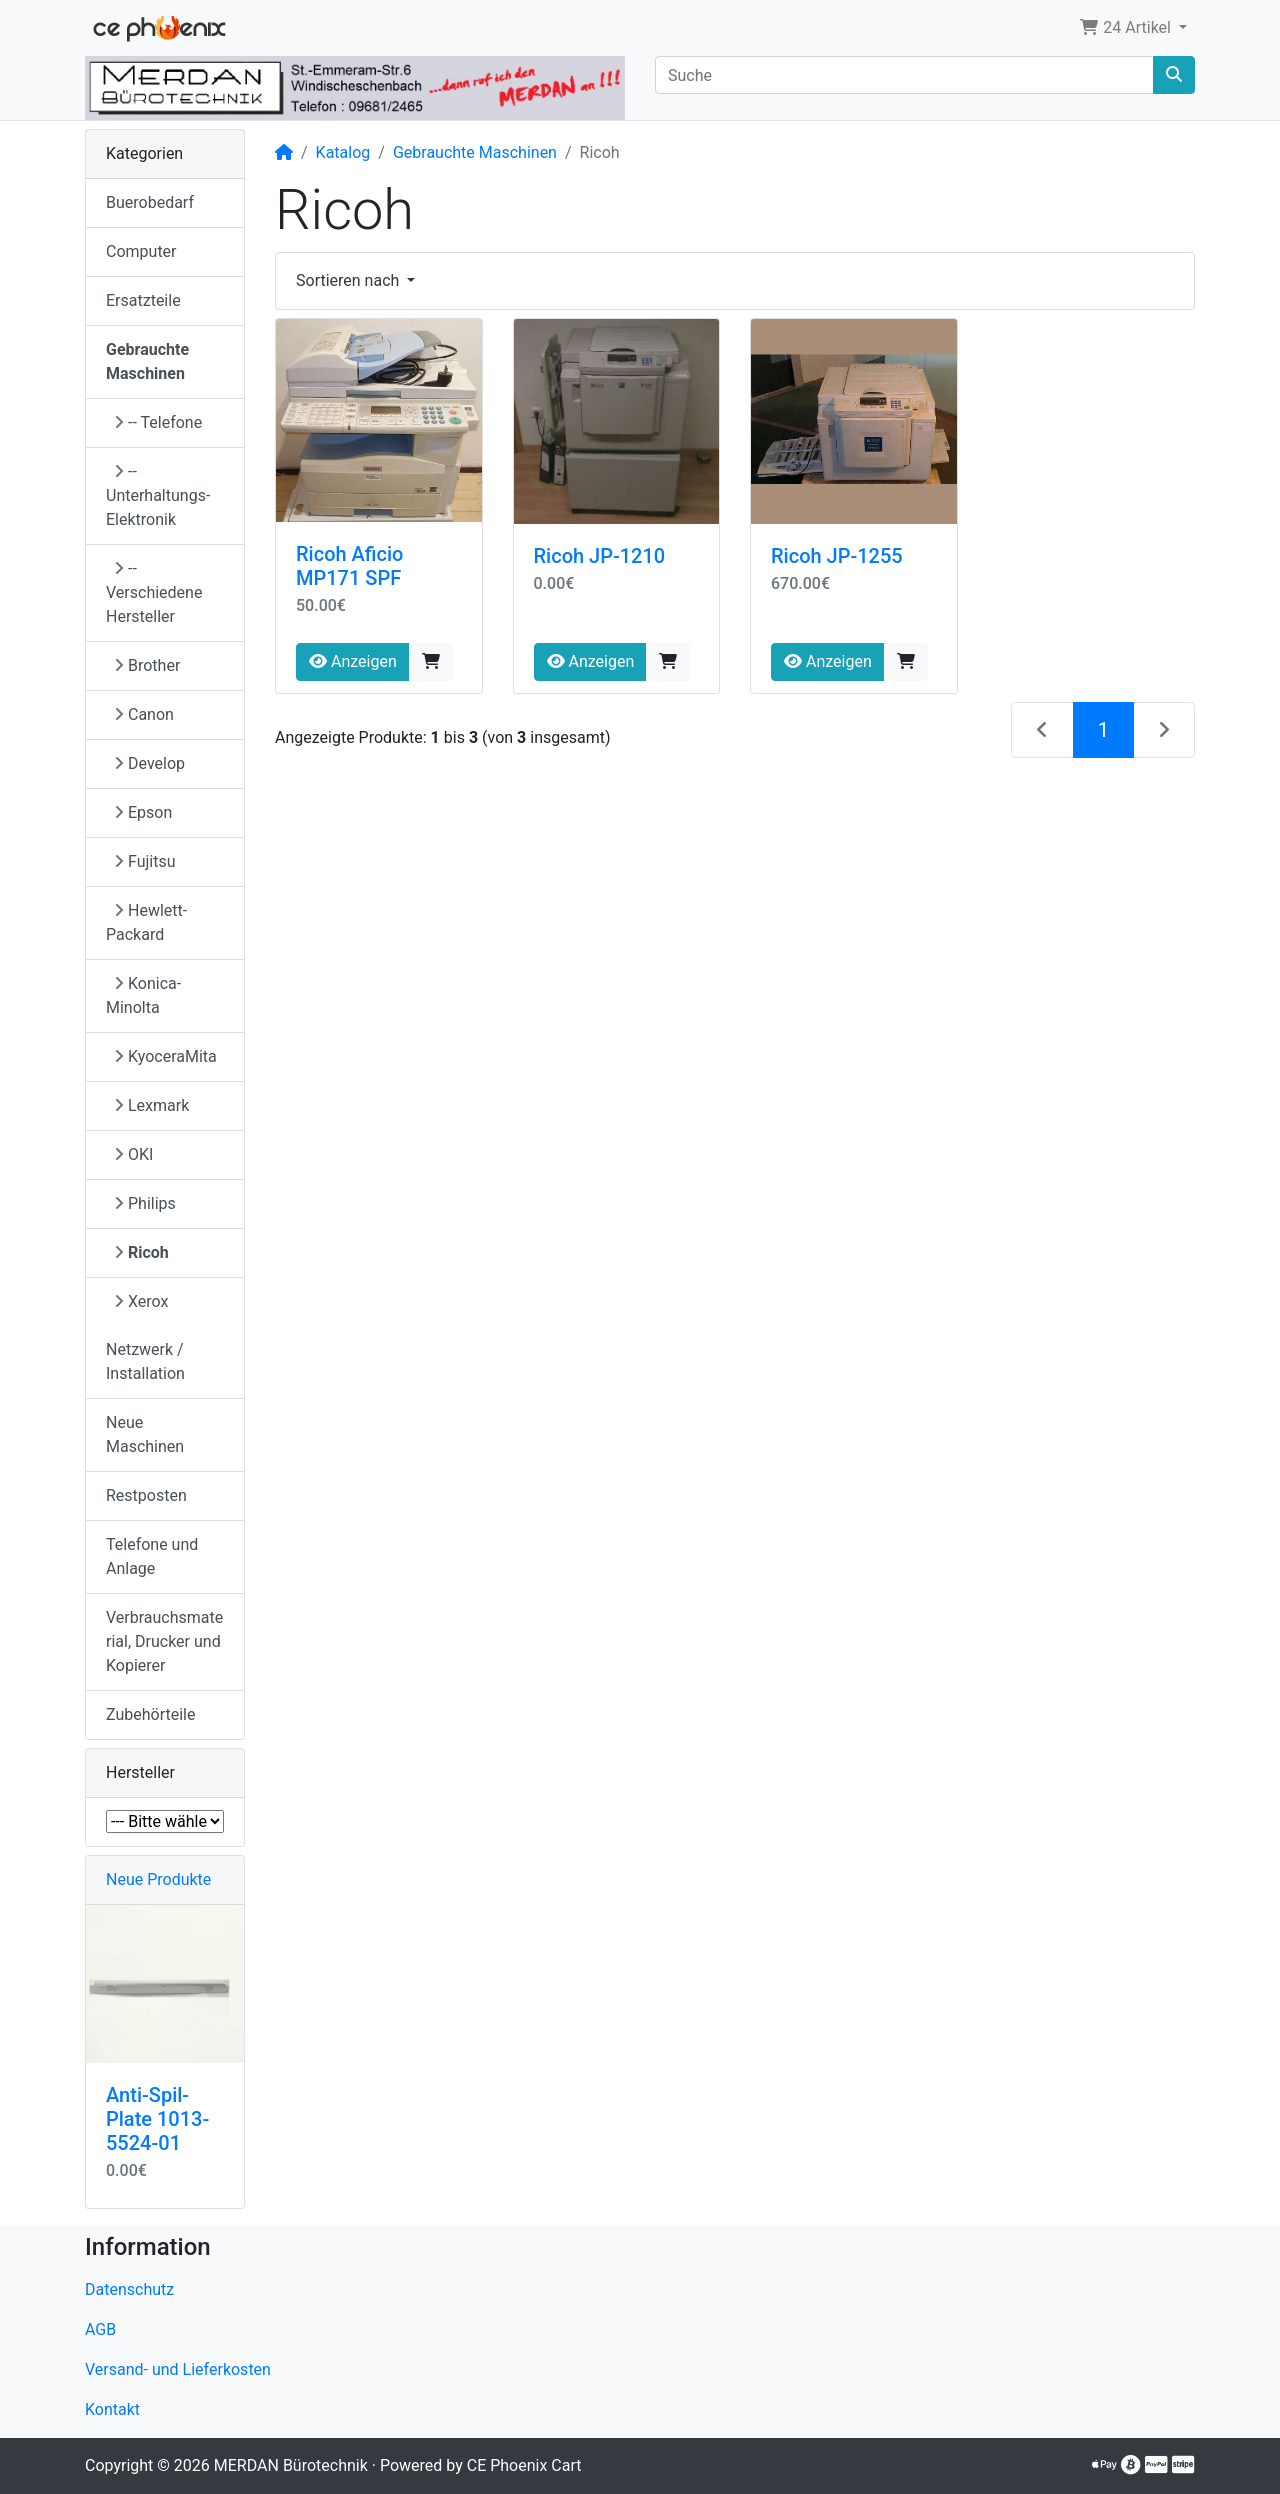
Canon (144, 714)
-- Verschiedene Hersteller (154, 592)
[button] (1133, 28)
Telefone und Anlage (152, 1556)
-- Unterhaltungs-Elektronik (158, 495)
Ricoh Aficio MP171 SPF (349, 566)
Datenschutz (129, 2289)
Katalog (343, 152)
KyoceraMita (165, 1056)
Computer (141, 251)
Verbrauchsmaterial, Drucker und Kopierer (164, 1641)
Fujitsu (145, 861)
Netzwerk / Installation (145, 1361)
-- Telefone (158, 422)
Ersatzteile (143, 300)
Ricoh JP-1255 (837, 556)
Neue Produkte (158, 1879)
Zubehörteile (150, 1714)
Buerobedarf (150, 202)
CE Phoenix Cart (524, 2465)
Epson (143, 812)
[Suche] (904, 75)
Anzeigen (353, 661)
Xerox (141, 1301)
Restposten (146, 1495)
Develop (149, 763)
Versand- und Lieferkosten (178, 2369)
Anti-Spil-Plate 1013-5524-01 (157, 2119)
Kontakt (112, 2409)
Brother (147, 665)
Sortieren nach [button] (349, 280)
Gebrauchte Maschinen (475, 152)
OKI (133, 1154)
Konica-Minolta (143, 995)
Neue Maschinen (145, 1434)
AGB (100, 2329)
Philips (145, 1203)
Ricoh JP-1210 (600, 556)
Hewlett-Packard (146, 922)
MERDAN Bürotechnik (291, 2465)
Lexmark (151, 1105)
